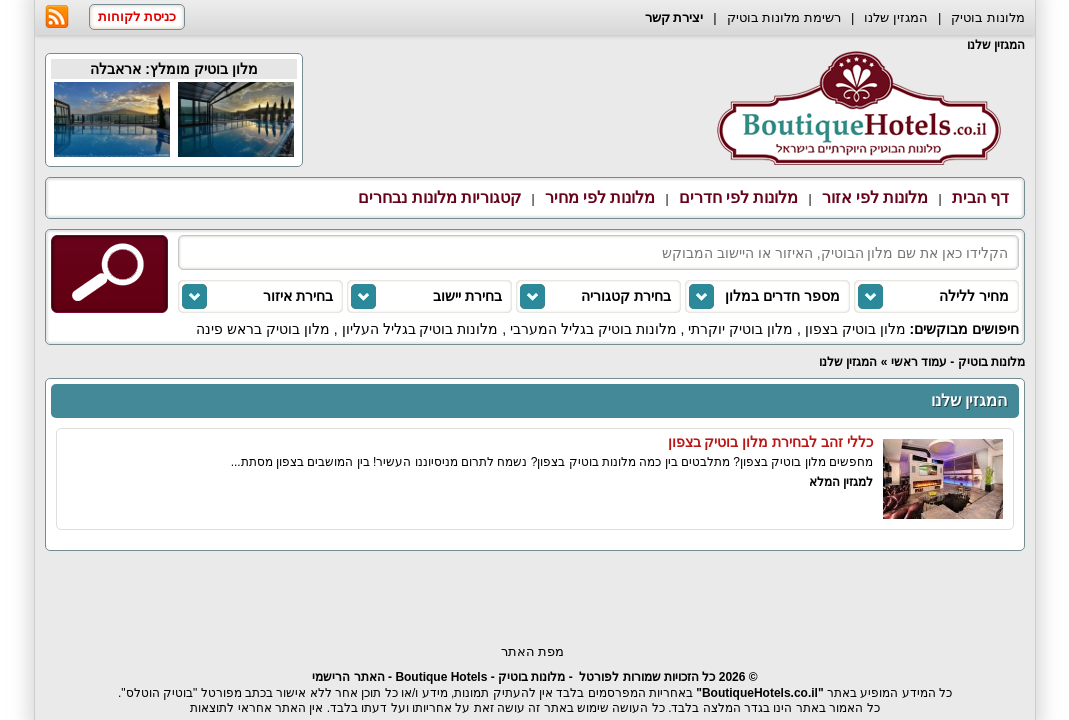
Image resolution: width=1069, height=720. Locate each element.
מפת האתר (533, 651)
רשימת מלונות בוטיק (784, 17)
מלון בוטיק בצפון (855, 329)
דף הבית (980, 197)
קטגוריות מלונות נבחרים (439, 197)
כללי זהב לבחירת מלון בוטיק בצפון (770, 442)
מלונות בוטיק (988, 17)
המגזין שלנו (896, 17)
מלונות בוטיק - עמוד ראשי (958, 362)
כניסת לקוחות (137, 16)
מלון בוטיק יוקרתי (740, 329)
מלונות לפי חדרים (739, 197)
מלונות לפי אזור (875, 197)
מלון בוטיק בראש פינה (263, 329)
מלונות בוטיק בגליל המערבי (593, 329)
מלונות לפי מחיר (600, 197)
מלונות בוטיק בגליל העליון (420, 329)
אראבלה (115, 69)
